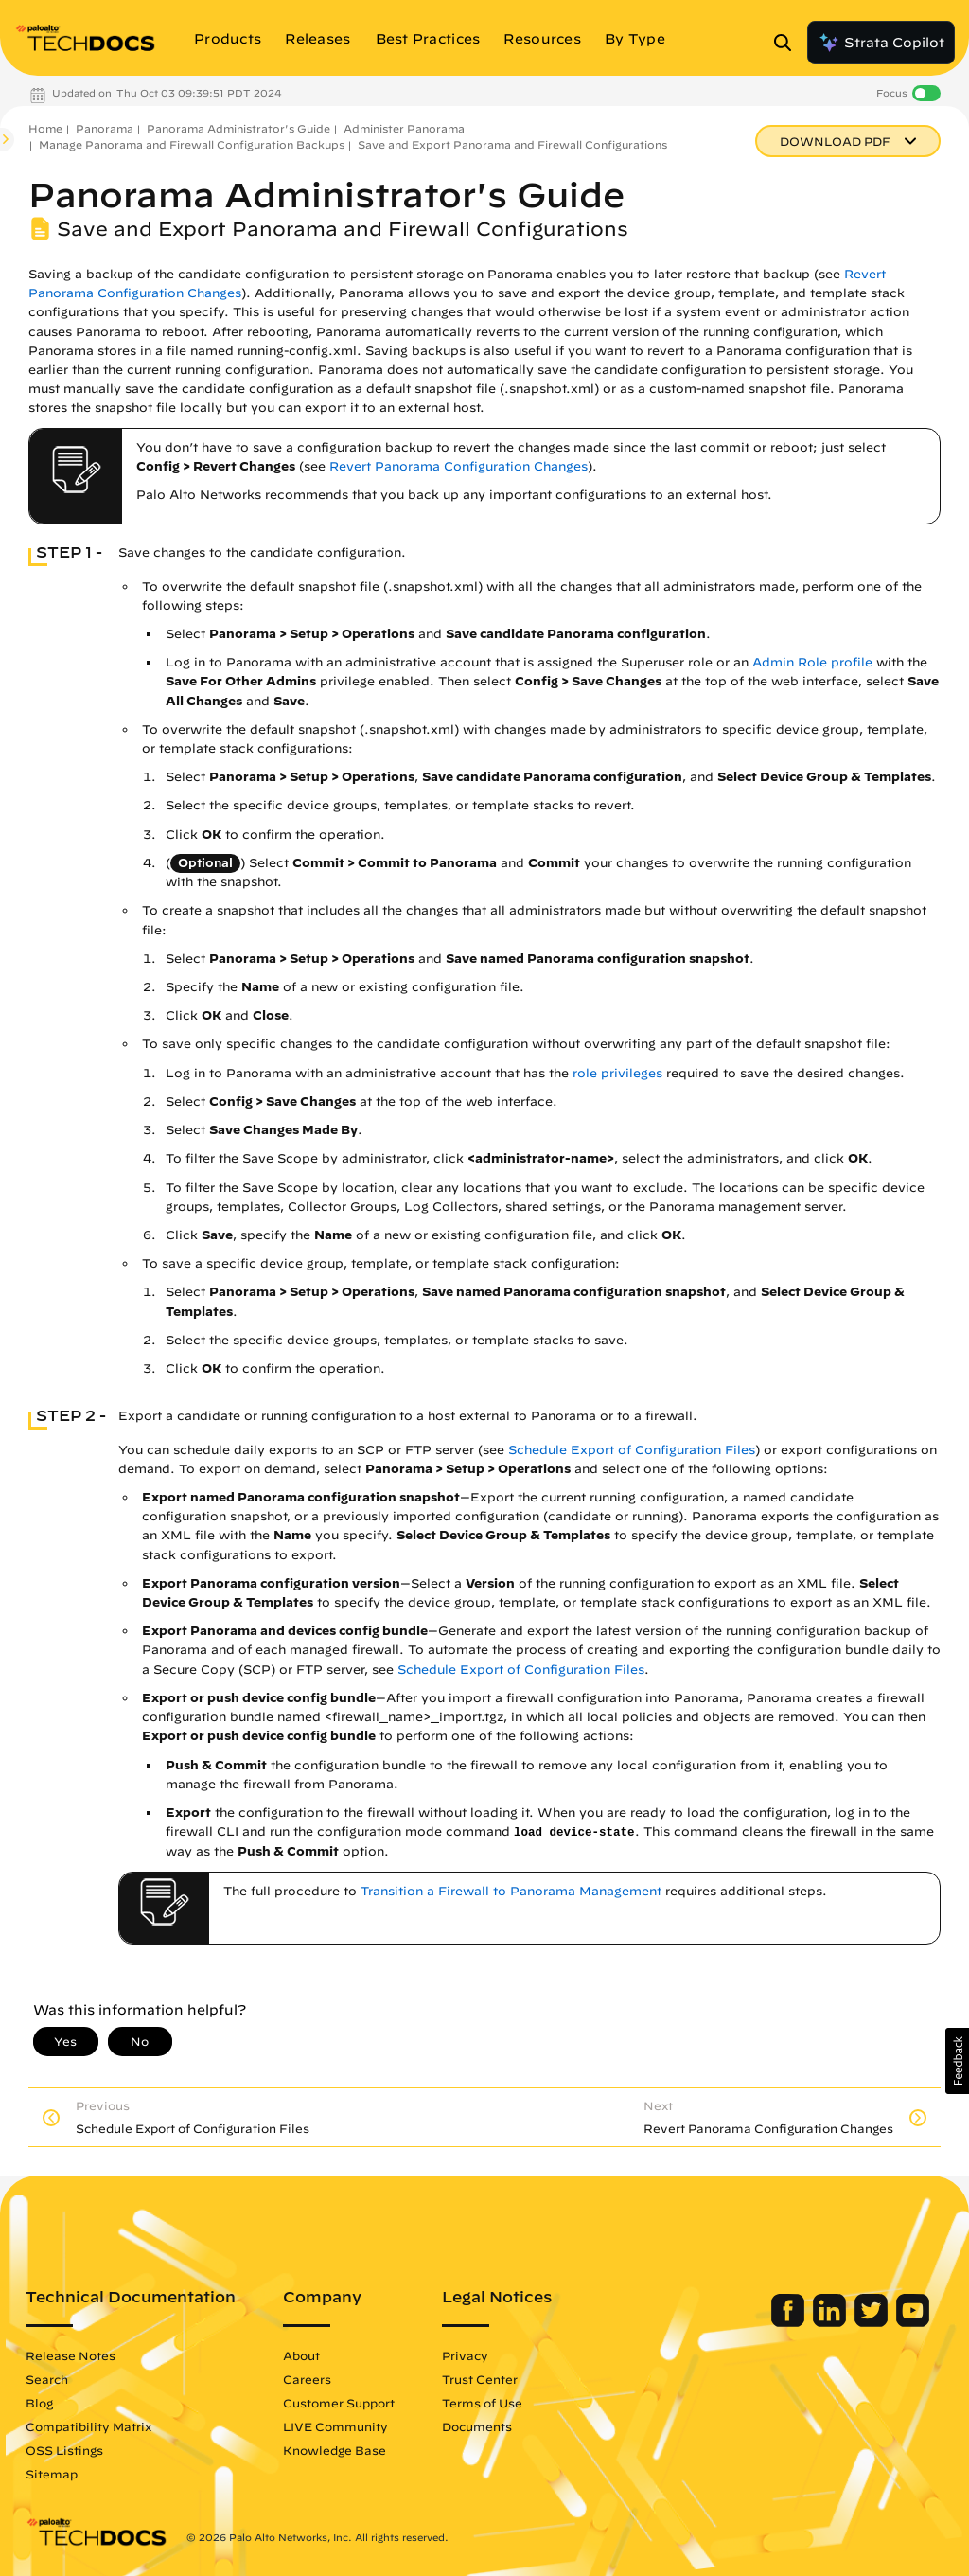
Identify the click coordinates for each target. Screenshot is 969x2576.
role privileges (617, 1073)
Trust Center (480, 2379)
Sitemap (52, 2473)
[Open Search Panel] (788, 42)
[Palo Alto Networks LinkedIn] (831, 2322)
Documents (477, 2426)
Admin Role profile (812, 662)
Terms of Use (482, 2402)
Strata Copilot (881, 42)
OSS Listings (64, 2450)
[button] (957, 2061)
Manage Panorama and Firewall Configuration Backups (191, 144)
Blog (39, 2402)
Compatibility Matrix (88, 2426)
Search (47, 2379)
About (301, 2355)
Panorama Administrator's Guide (238, 128)
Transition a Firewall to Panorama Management (511, 1891)
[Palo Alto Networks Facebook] (789, 2322)
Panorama (104, 128)
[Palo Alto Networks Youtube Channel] (912, 2322)
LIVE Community (335, 2426)
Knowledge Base (334, 2450)
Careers (307, 2379)
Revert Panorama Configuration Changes (458, 466)
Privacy (465, 2355)
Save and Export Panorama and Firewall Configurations (512, 144)
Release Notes (70, 2355)
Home (45, 128)
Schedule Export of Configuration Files (631, 1450)
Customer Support (339, 2402)
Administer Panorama (404, 128)
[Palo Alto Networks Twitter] (872, 2322)
